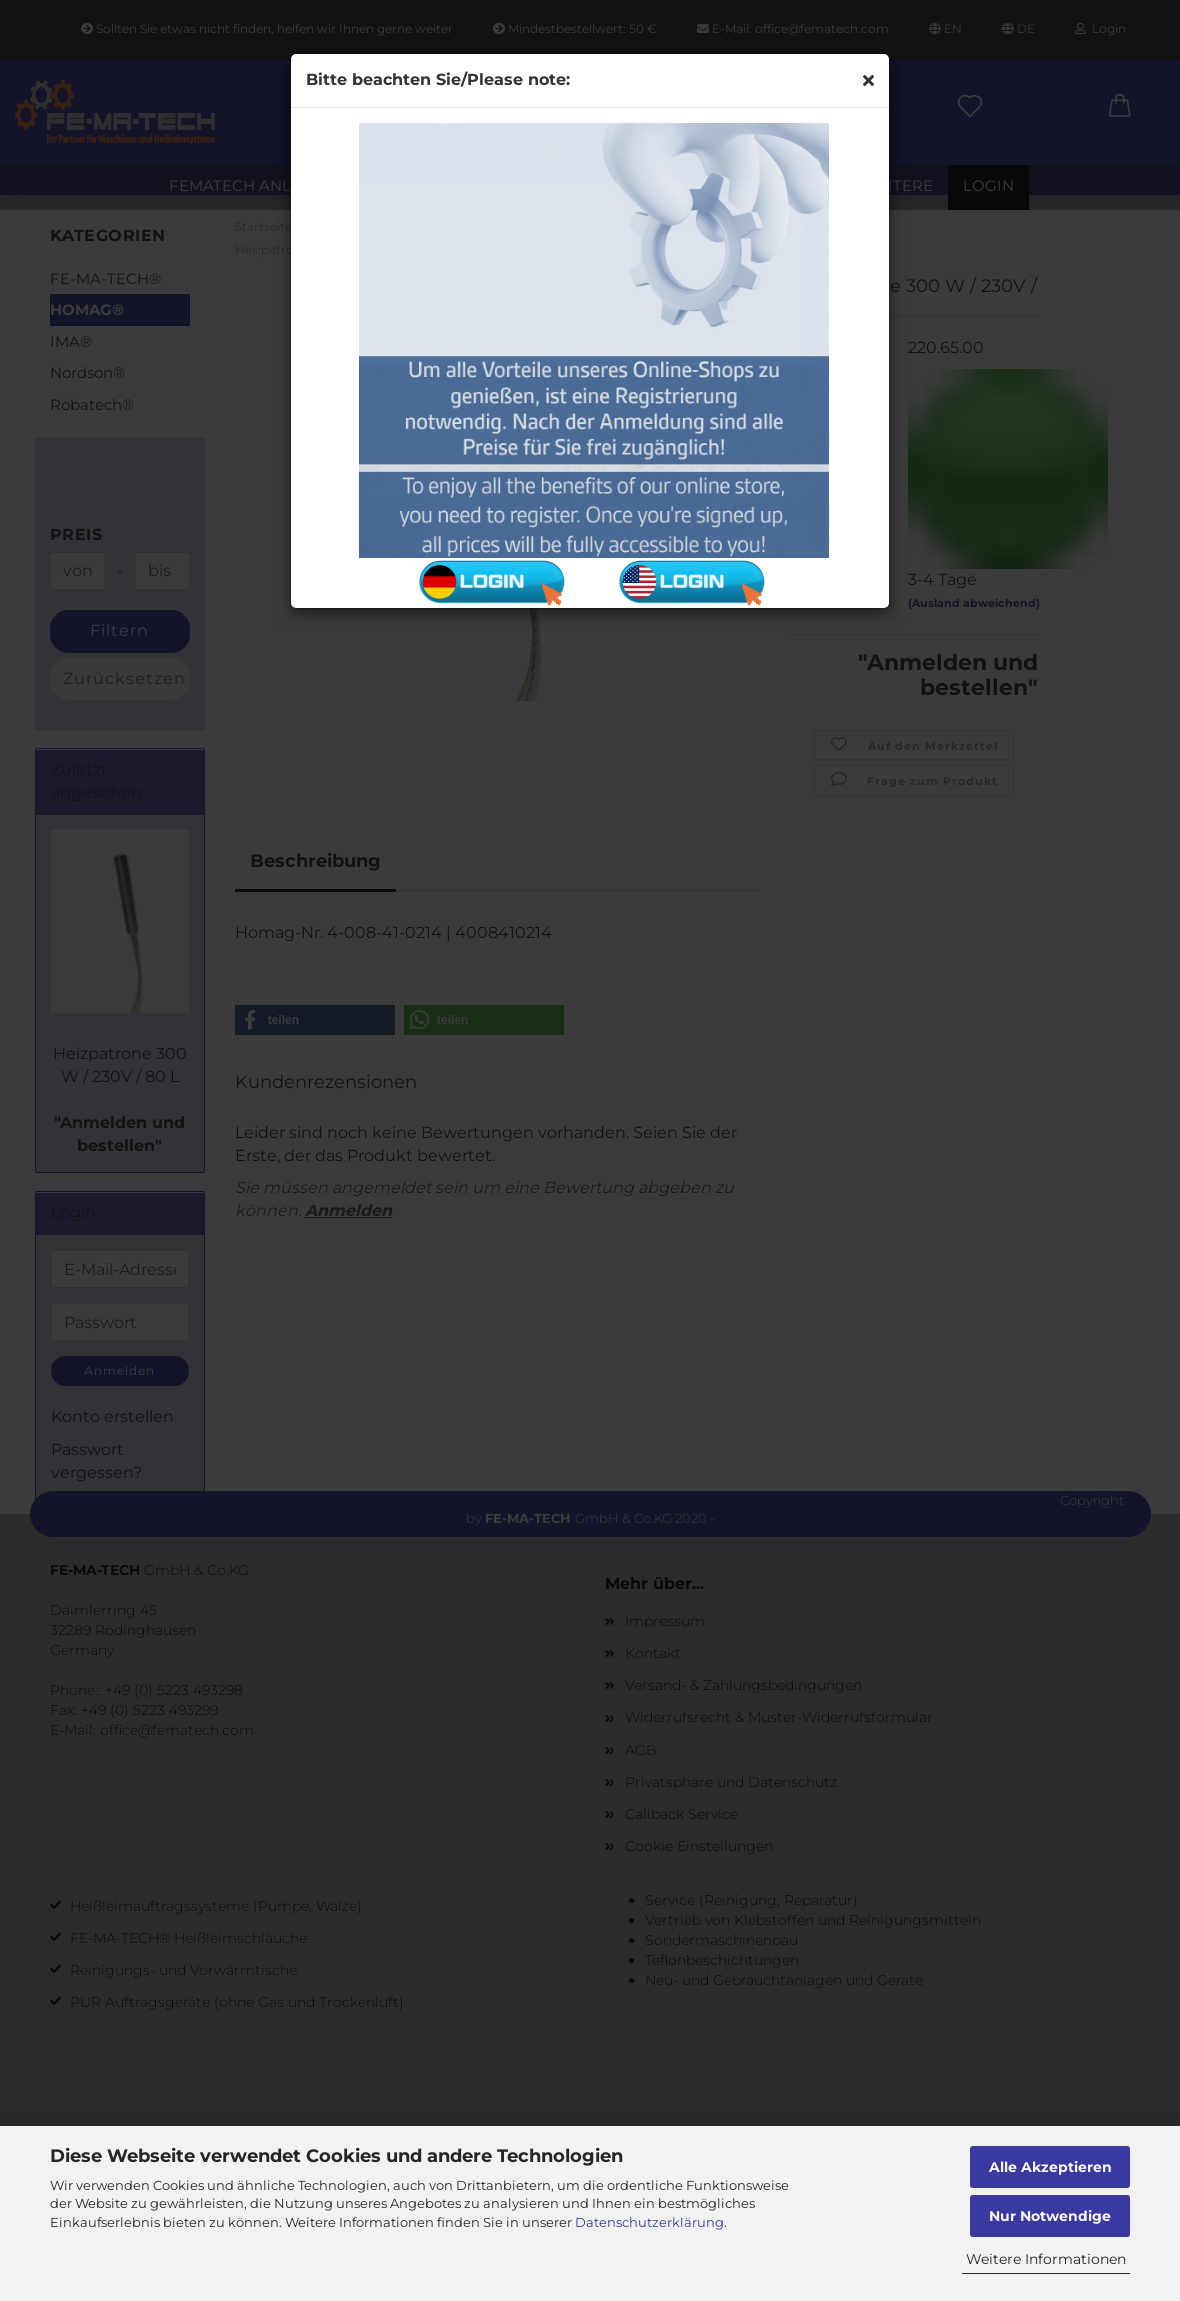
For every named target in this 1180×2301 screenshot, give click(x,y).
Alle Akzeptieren (1050, 2167)
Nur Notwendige (1050, 2216)
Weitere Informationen (1046, 2259)
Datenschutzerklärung (649, 2222)
